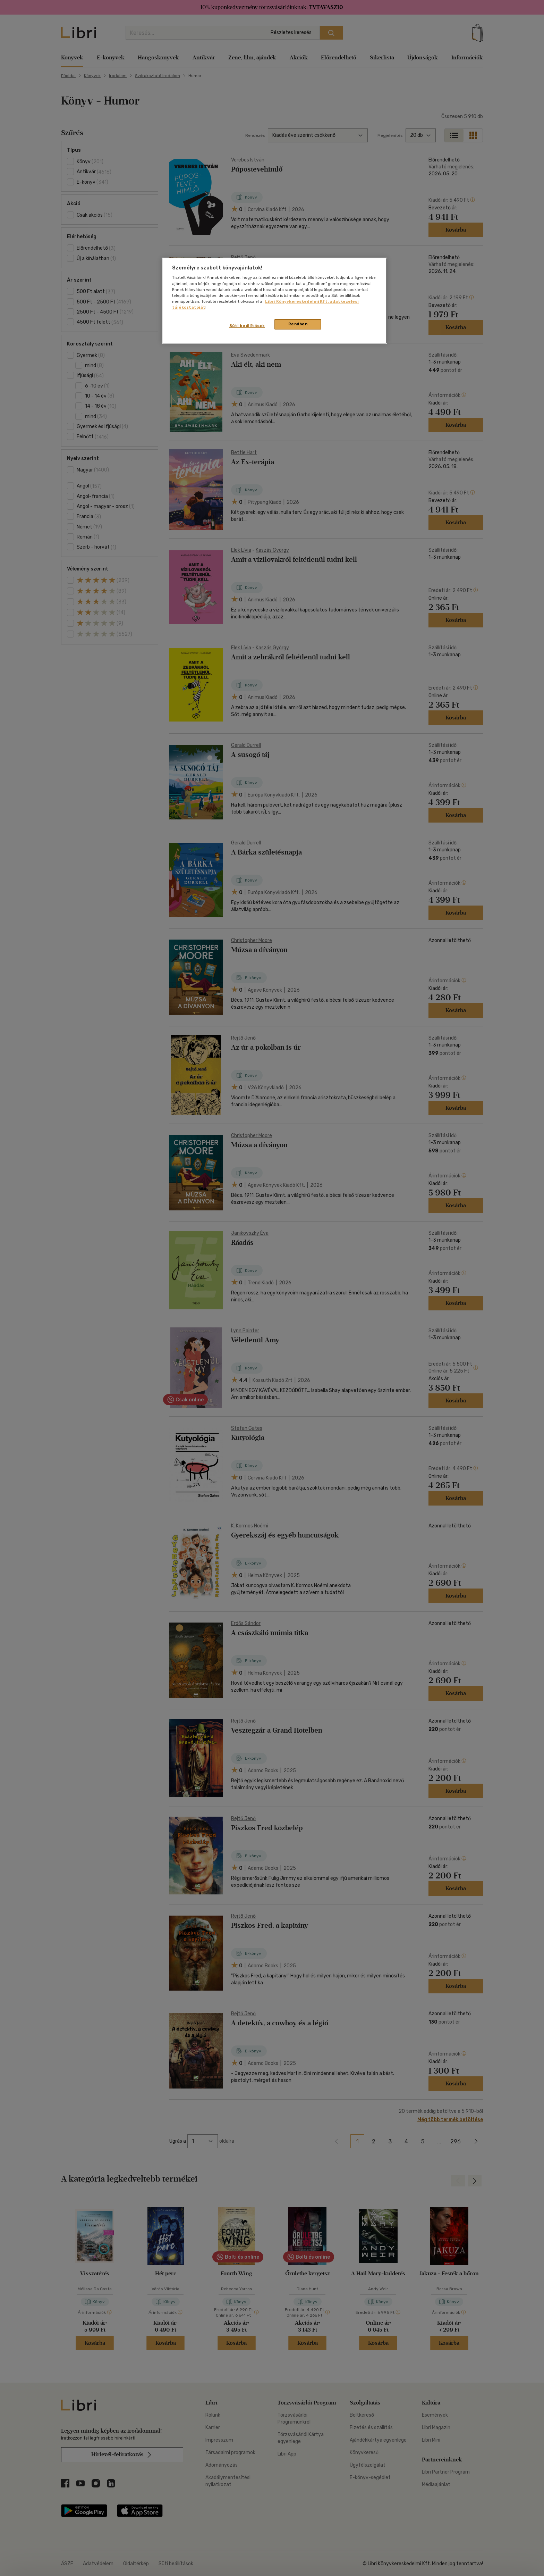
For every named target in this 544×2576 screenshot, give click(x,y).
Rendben (298, 324)
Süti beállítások (247, 325)
